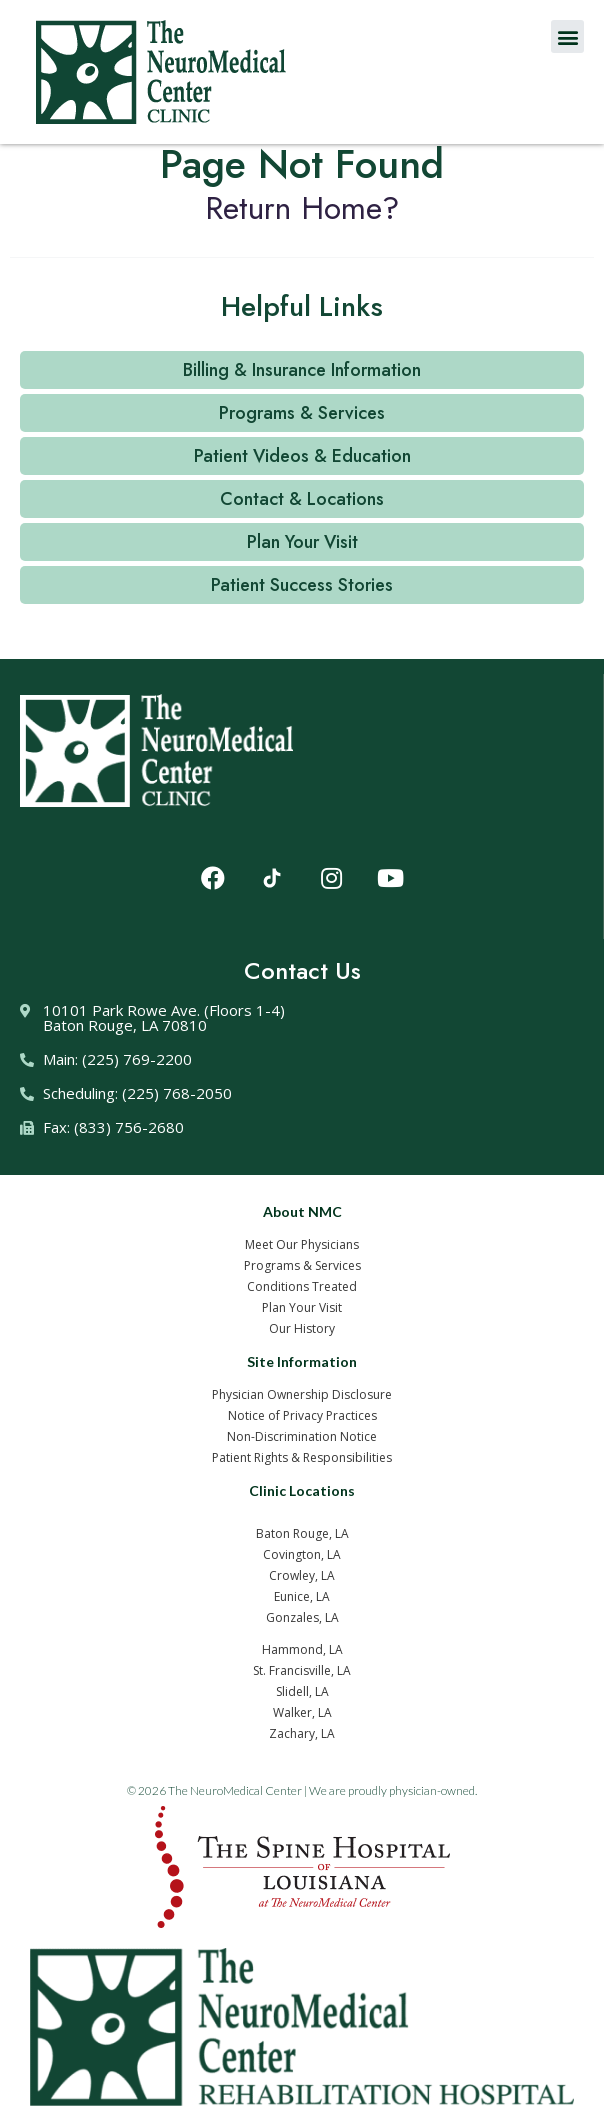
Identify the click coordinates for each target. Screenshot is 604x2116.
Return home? (302, 208)
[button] (567, 36)
